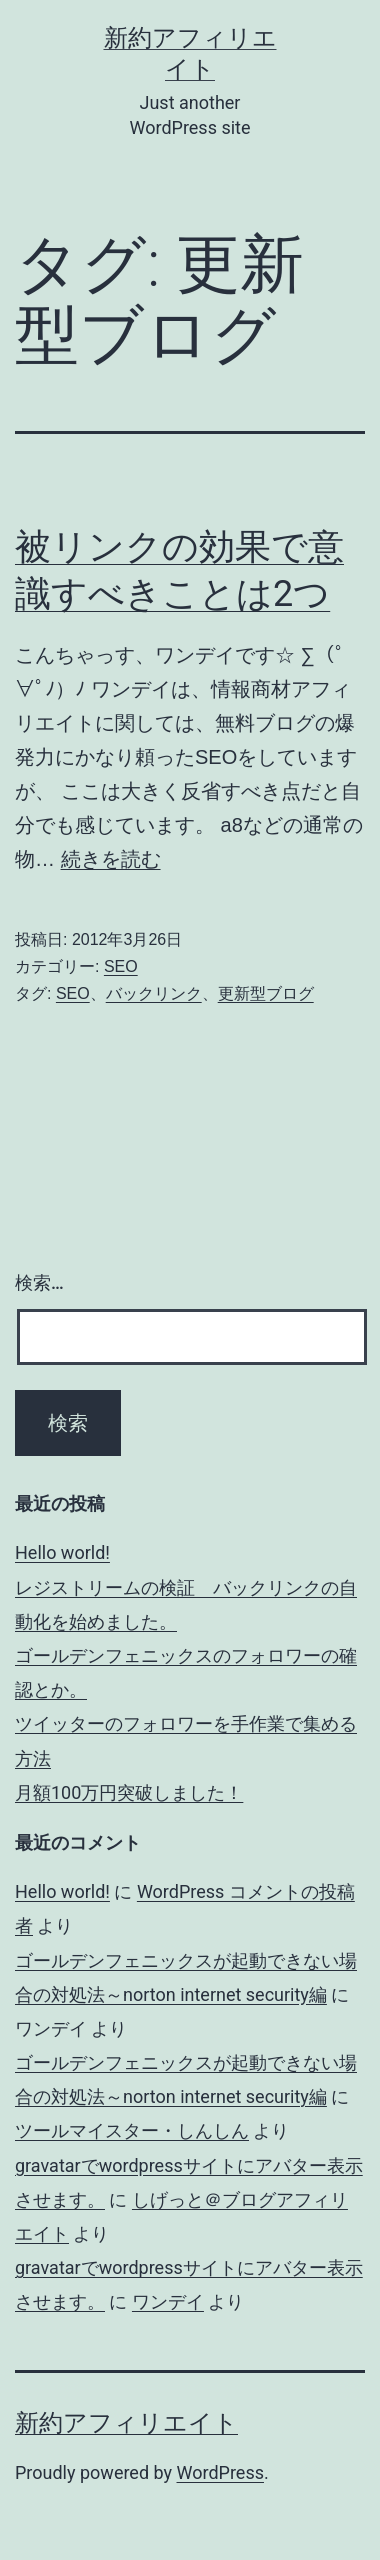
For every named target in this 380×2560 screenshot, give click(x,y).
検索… (39, 1282)
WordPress (220, 2472)
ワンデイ (168, 2301)
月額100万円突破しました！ (129, 1792)
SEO (121, 966)
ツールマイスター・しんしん (132, 2130)
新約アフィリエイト (126, 2423)
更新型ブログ (266, 993)
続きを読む (111, 859)
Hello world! (62, 1552)
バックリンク (154, 993)
